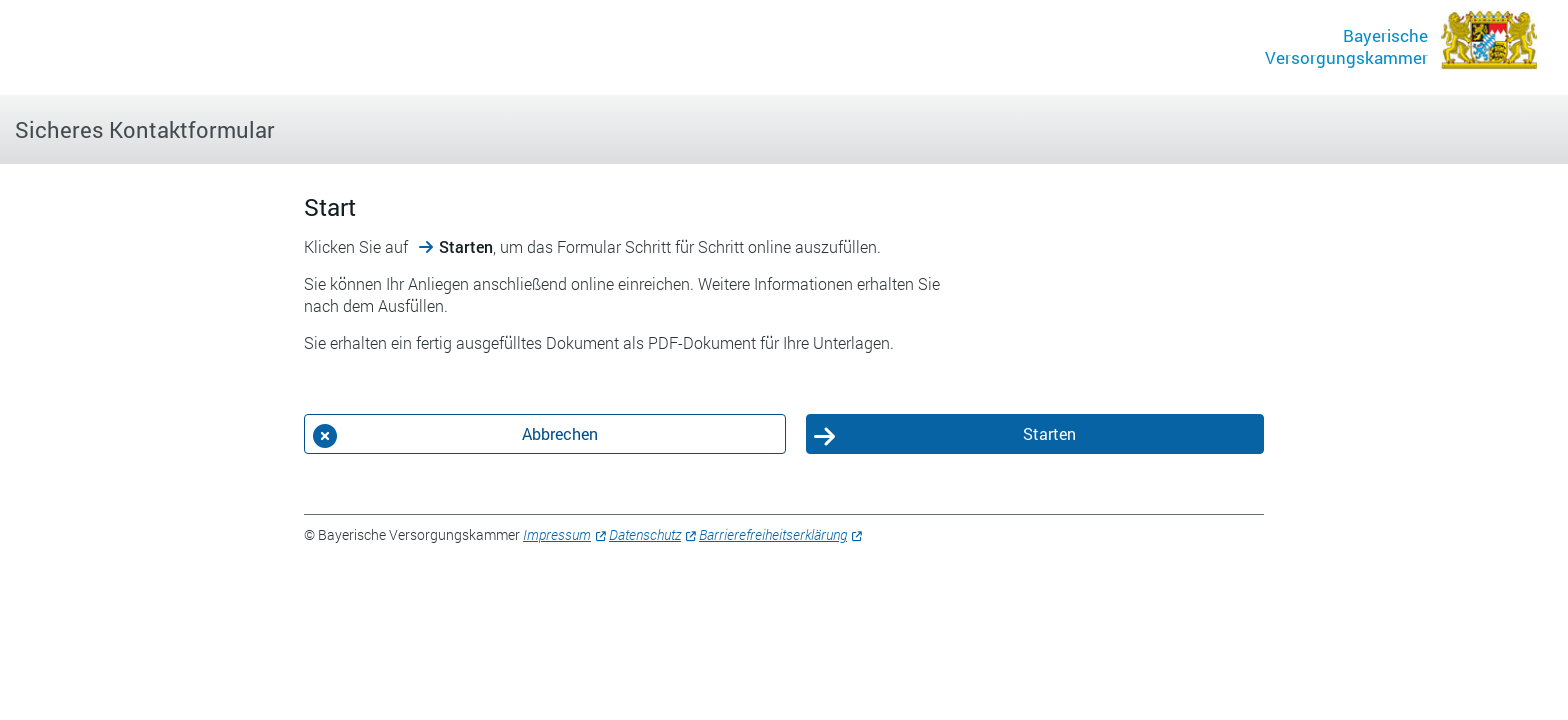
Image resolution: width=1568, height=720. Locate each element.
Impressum (557, 534)
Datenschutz (645, 534)
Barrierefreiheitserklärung (773, 534)
